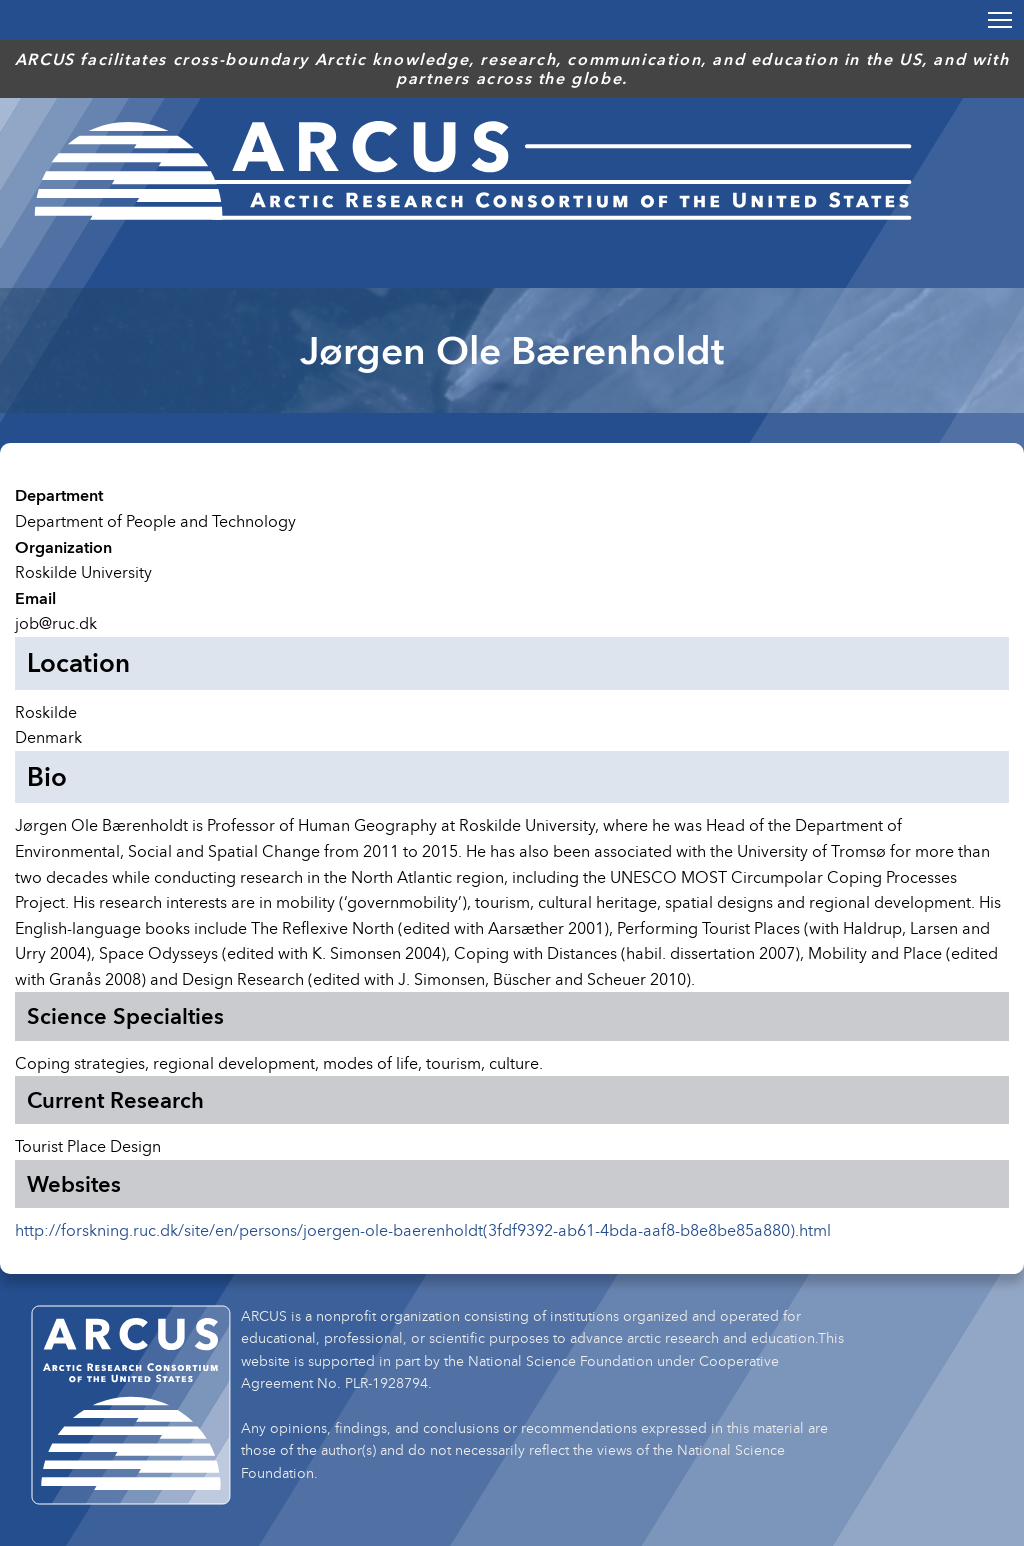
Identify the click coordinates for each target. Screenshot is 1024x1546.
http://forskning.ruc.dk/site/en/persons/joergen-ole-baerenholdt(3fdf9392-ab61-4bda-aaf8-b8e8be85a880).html (423, 1230)
